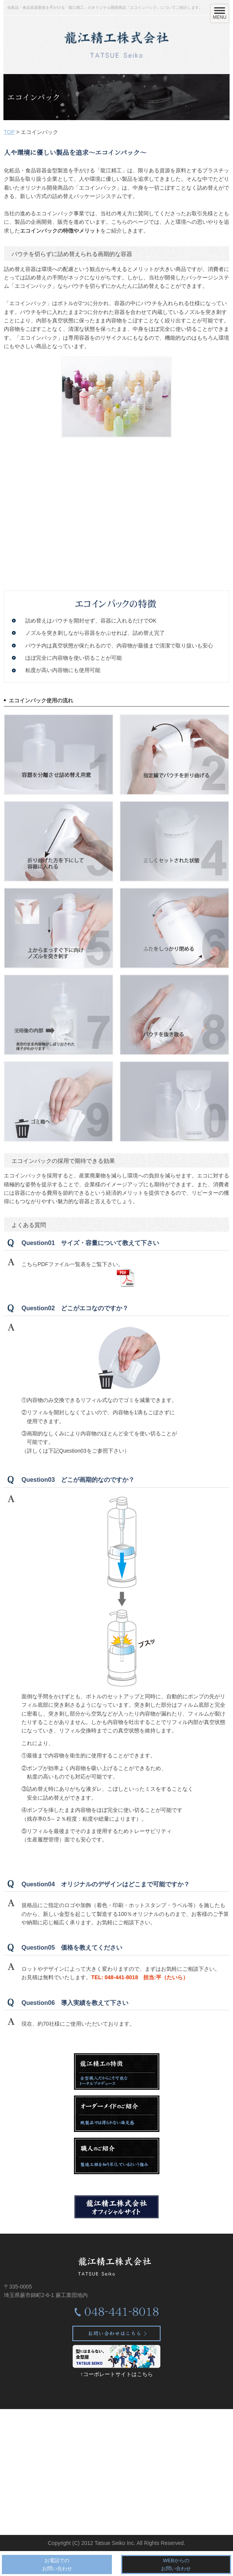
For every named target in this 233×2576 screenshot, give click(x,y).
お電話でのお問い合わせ (57, 2564)
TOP (9, 132)
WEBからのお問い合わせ (176, 2564)
